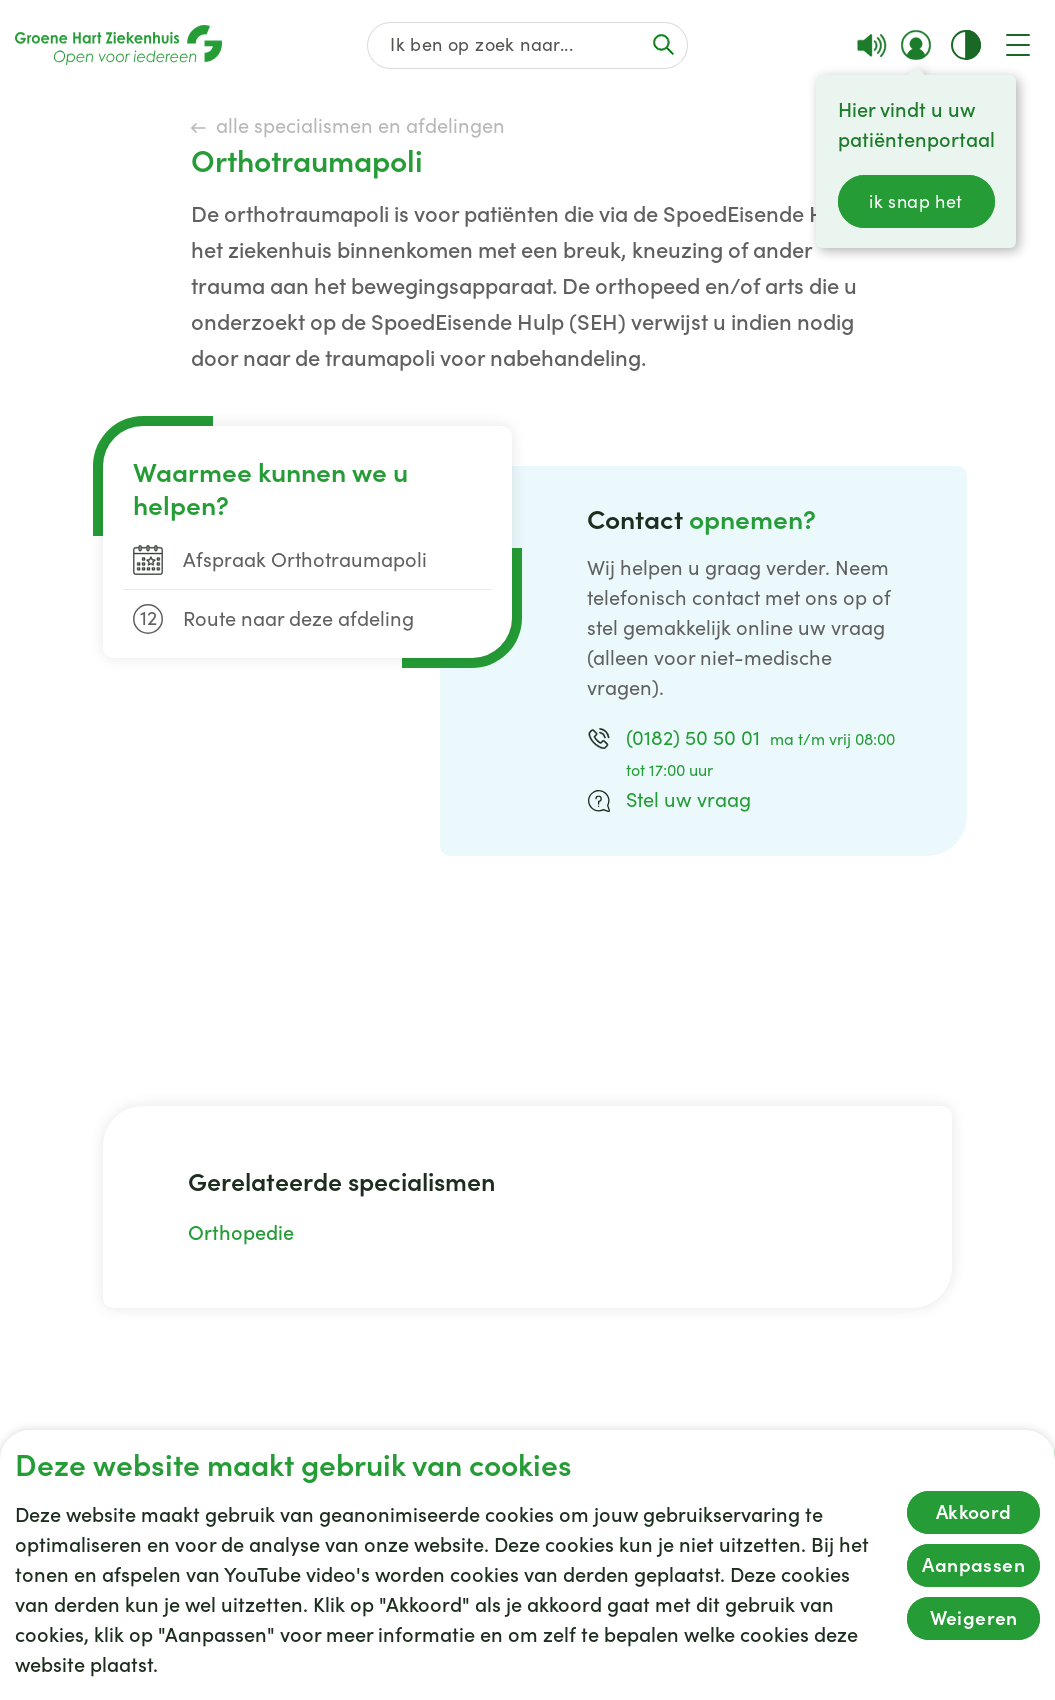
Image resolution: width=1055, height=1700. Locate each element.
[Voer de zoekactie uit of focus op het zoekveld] (663, 44)
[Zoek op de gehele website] (528, 45)
